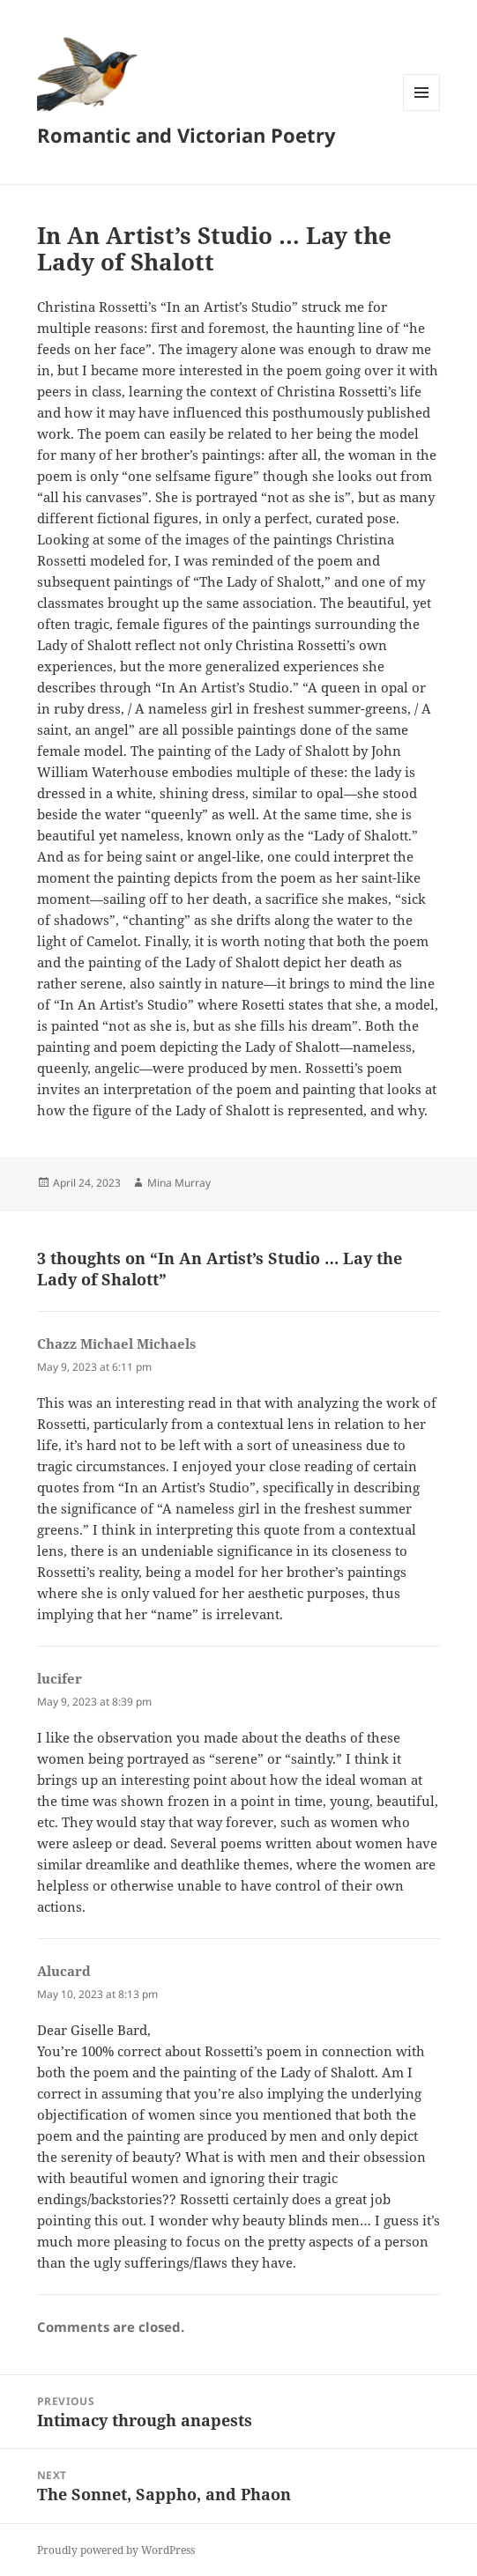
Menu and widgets (422, 110)
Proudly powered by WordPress (116, 2550)
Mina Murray (179, 1182)
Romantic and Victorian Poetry (186, 135)
